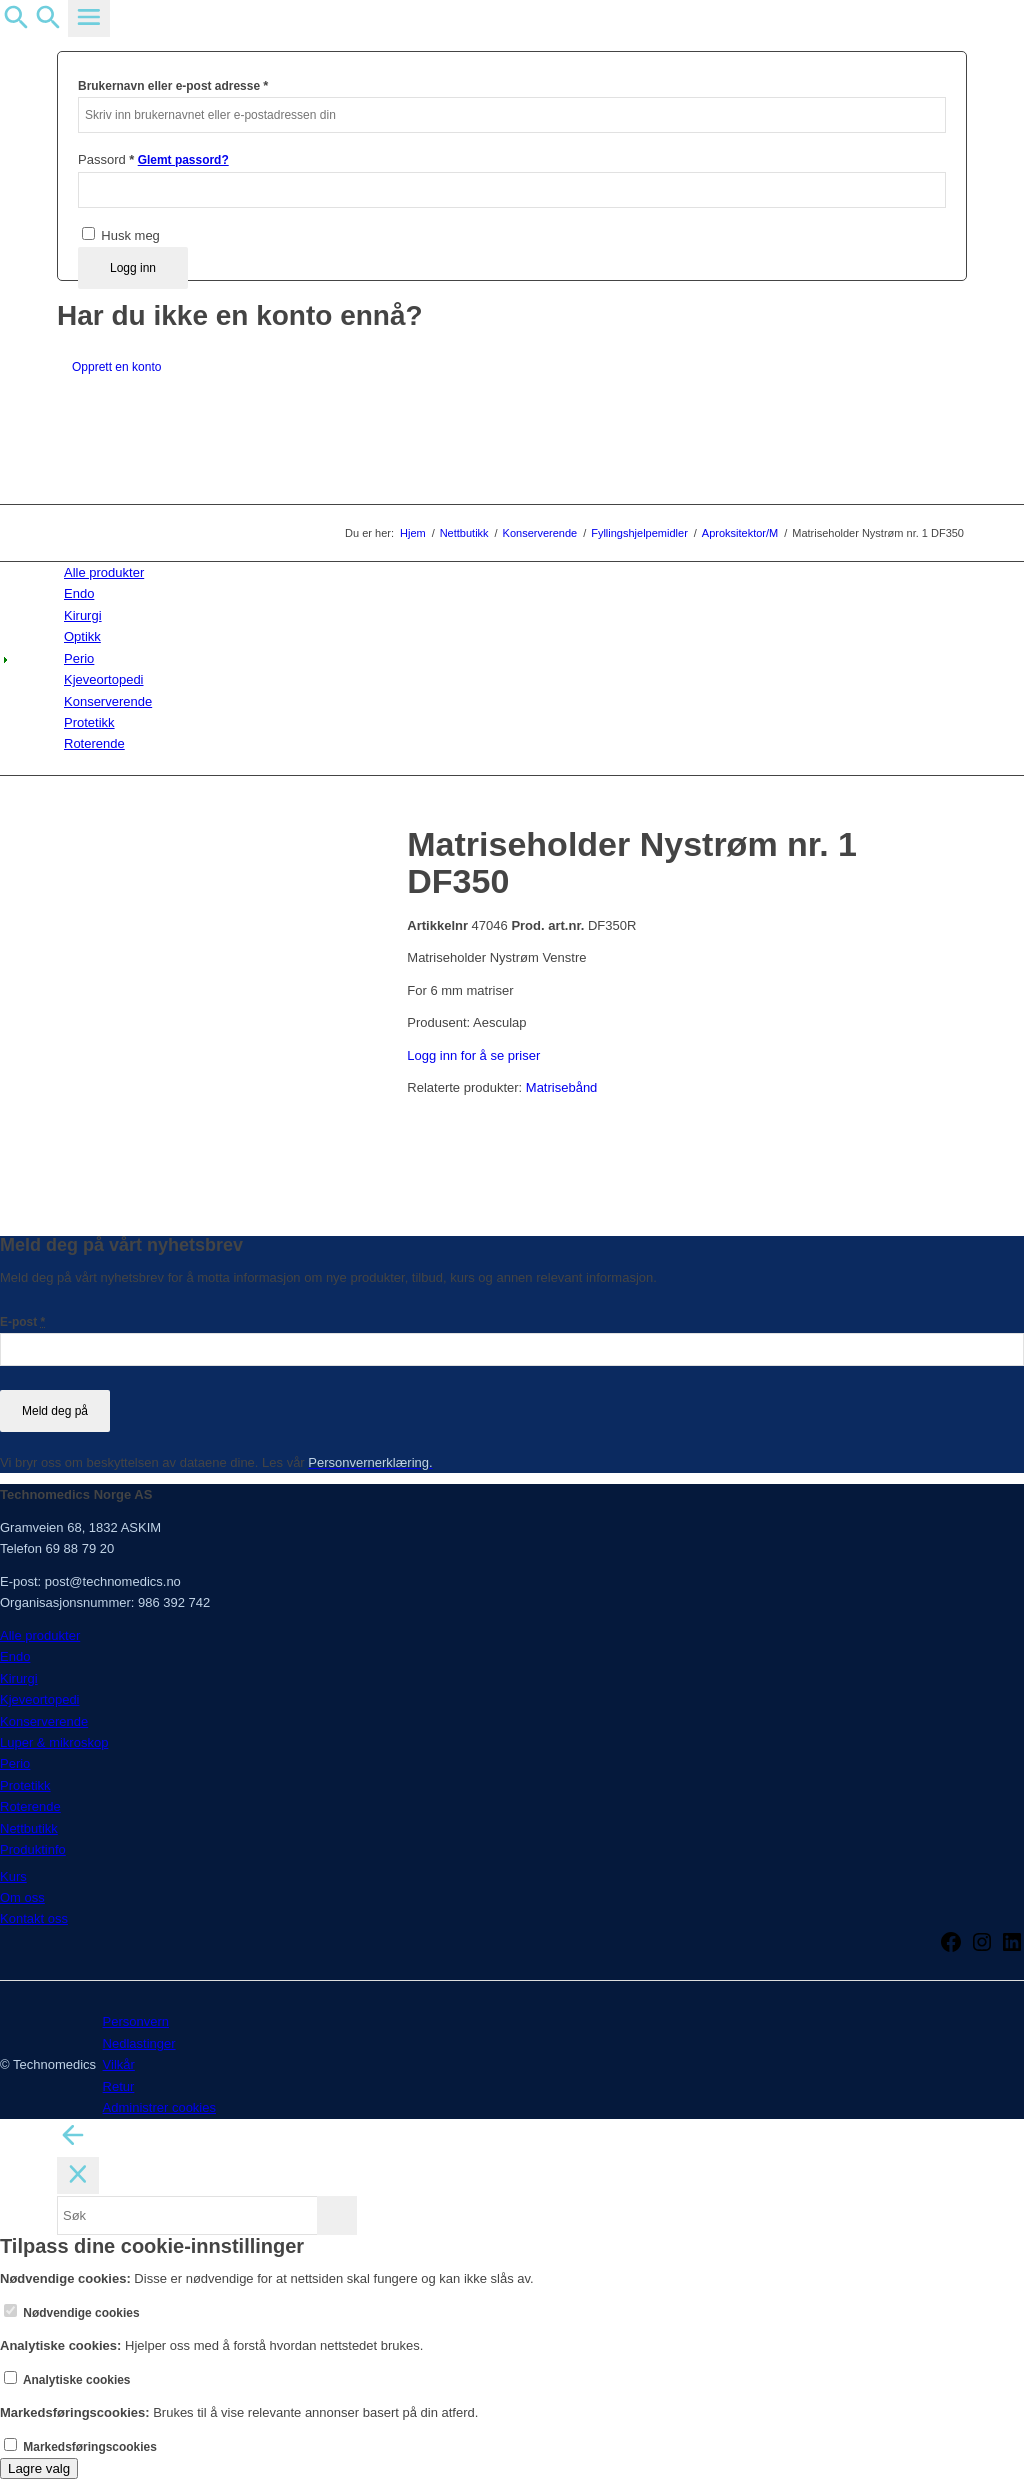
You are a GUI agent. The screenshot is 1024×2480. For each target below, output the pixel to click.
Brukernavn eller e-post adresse (173, 85)
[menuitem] (515, 572)
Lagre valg (39, 2468)
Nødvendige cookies (72, 2313)
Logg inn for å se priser (473, 1055)
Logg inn (133, 268)
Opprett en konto (116, 367)
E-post (22, 1322)
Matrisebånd (562, 1087)
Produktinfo (33, 1849)
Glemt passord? (183, 160)
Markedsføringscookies (80, 2447)
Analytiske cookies (67, 2380)
